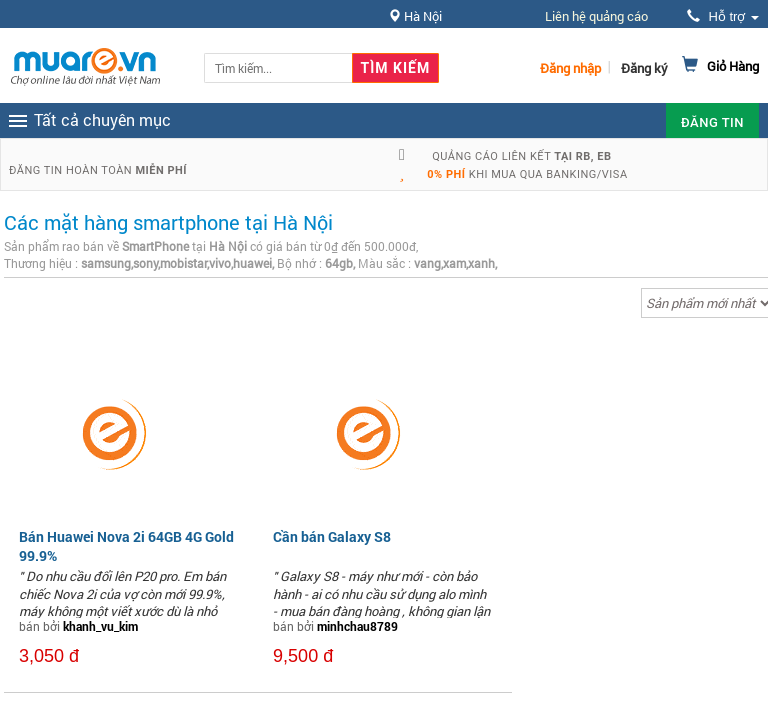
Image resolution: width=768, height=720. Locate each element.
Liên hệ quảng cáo (596, 16)
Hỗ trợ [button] (723, 16)
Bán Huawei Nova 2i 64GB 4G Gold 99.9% (126, 545)
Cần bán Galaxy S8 (332, 536)
